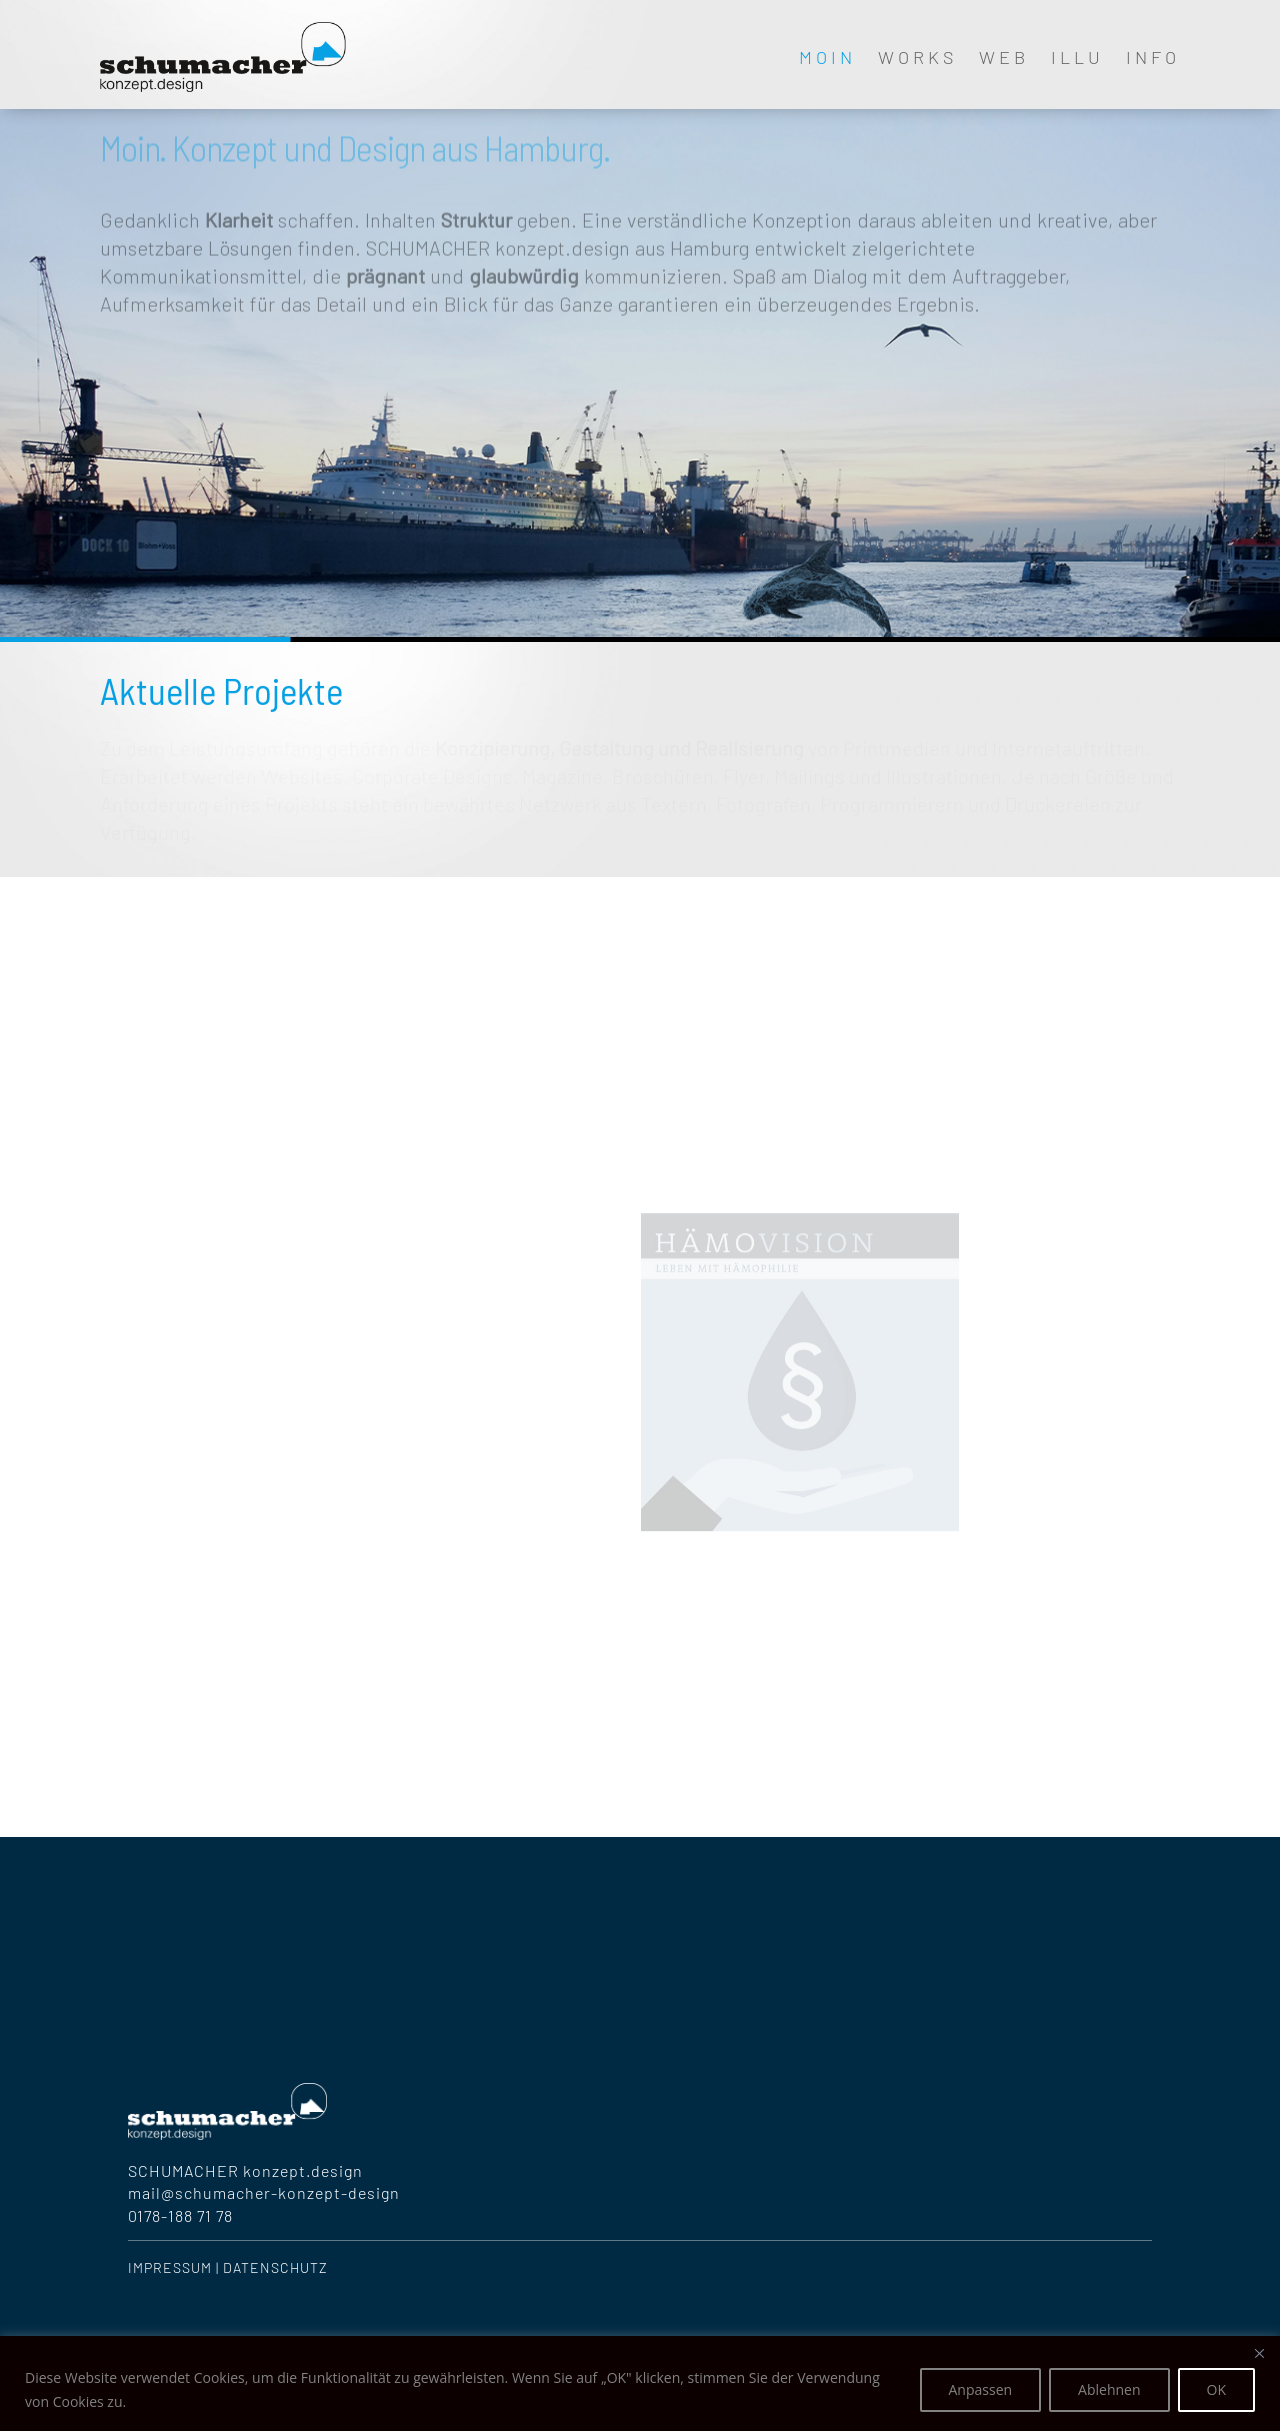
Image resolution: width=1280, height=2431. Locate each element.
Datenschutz (275, 2267)
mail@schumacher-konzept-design (264, 2192)
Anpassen (981, 2389)
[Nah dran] (1259, 2353)
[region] (640, 2383)
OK (1216, 2389)
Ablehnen (1109, 2389)
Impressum (170, 2267)
